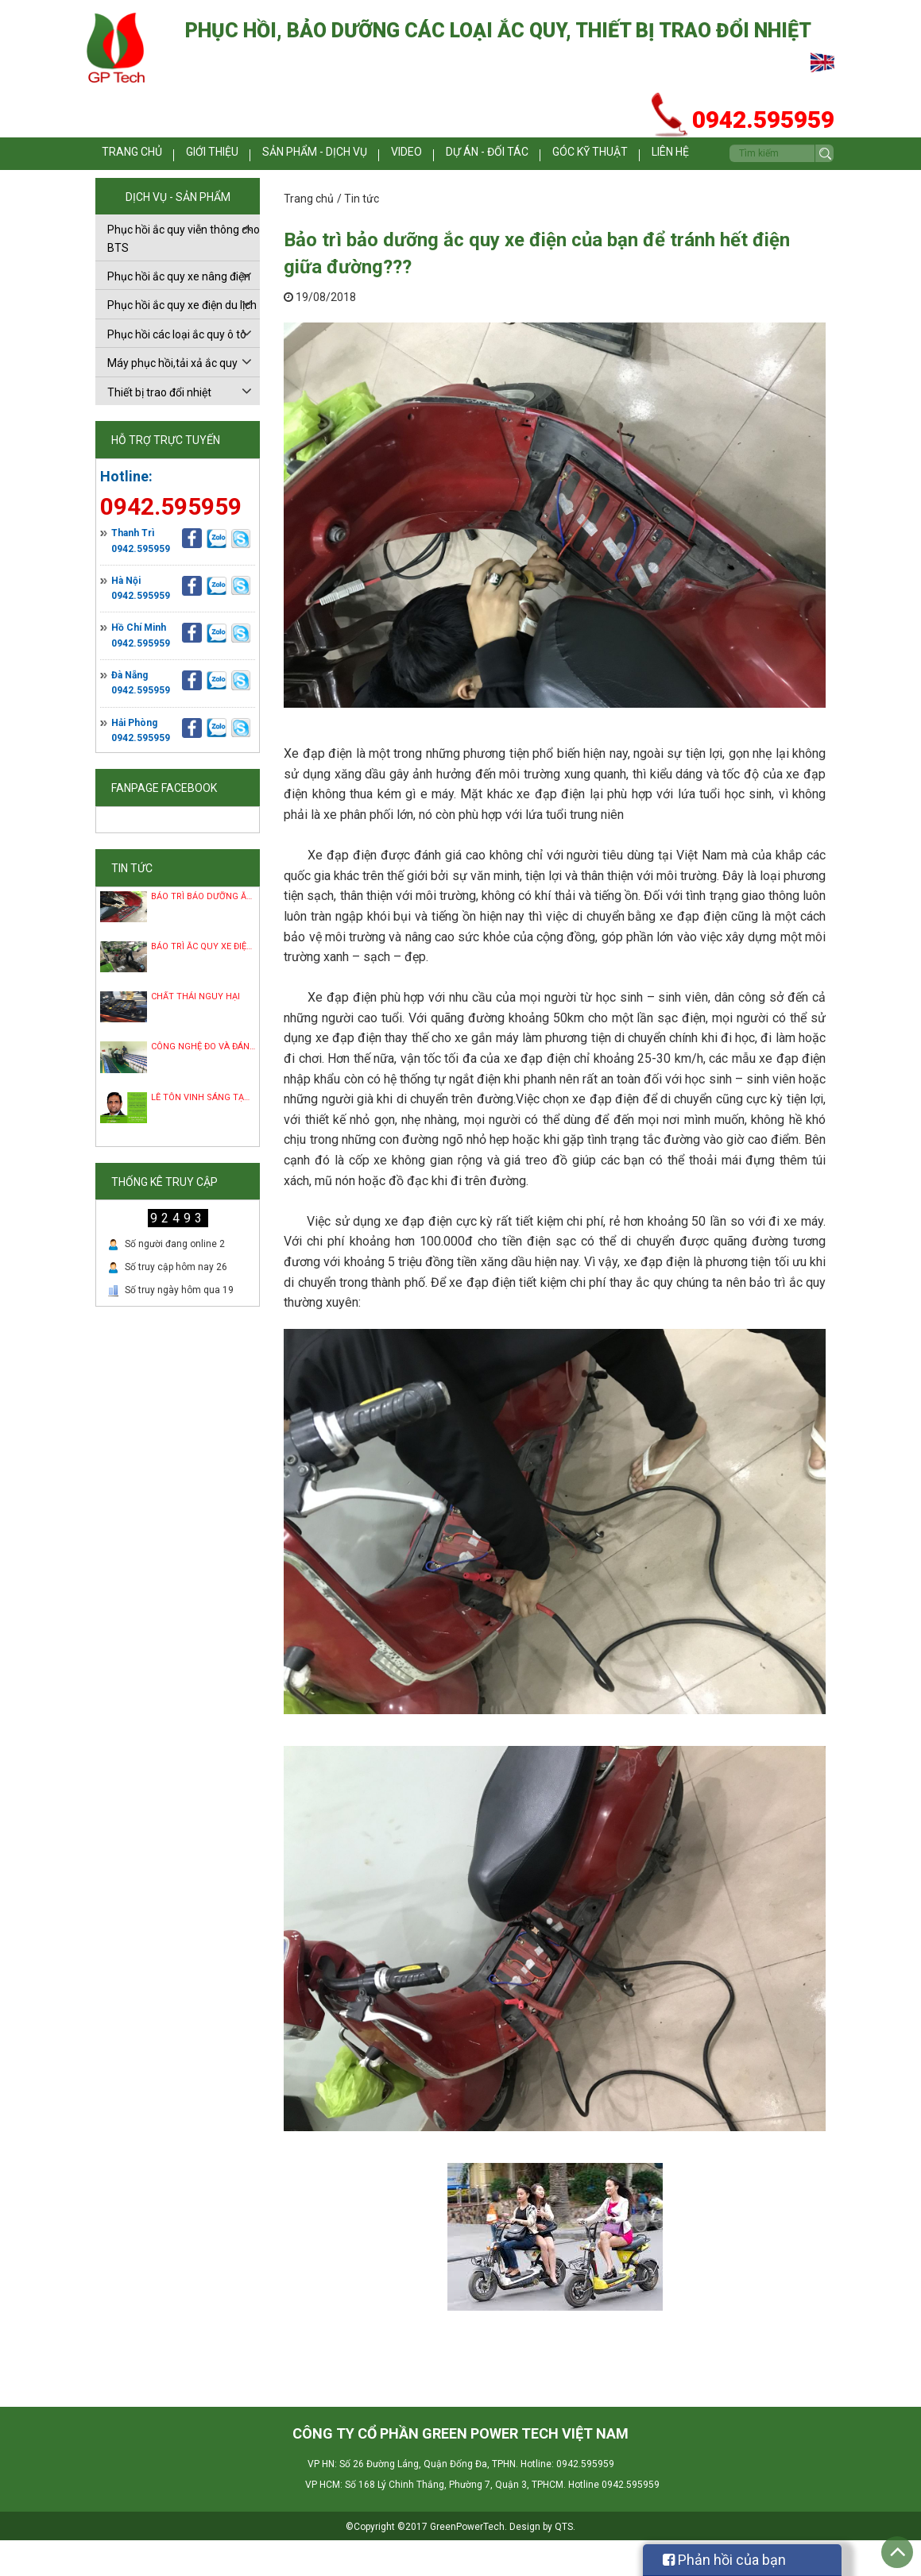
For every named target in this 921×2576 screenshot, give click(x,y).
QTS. (565, 2562)
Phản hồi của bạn (724, 2559)
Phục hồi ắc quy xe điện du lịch (182, 340)
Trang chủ (156, 155)
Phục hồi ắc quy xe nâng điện (178, 312)
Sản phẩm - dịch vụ (340, 155)
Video (428, 155)
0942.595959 (140, 584)
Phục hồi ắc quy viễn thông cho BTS (183, 274)
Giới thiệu (243, 155)
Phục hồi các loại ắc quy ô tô (176, 370)
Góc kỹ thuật (603, 155)
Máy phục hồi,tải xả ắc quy (172, 398)
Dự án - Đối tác (505, 155)
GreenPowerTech (467, 2562)
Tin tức (361, 234)
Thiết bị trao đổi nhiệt (159, 428)
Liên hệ (117, 189)
